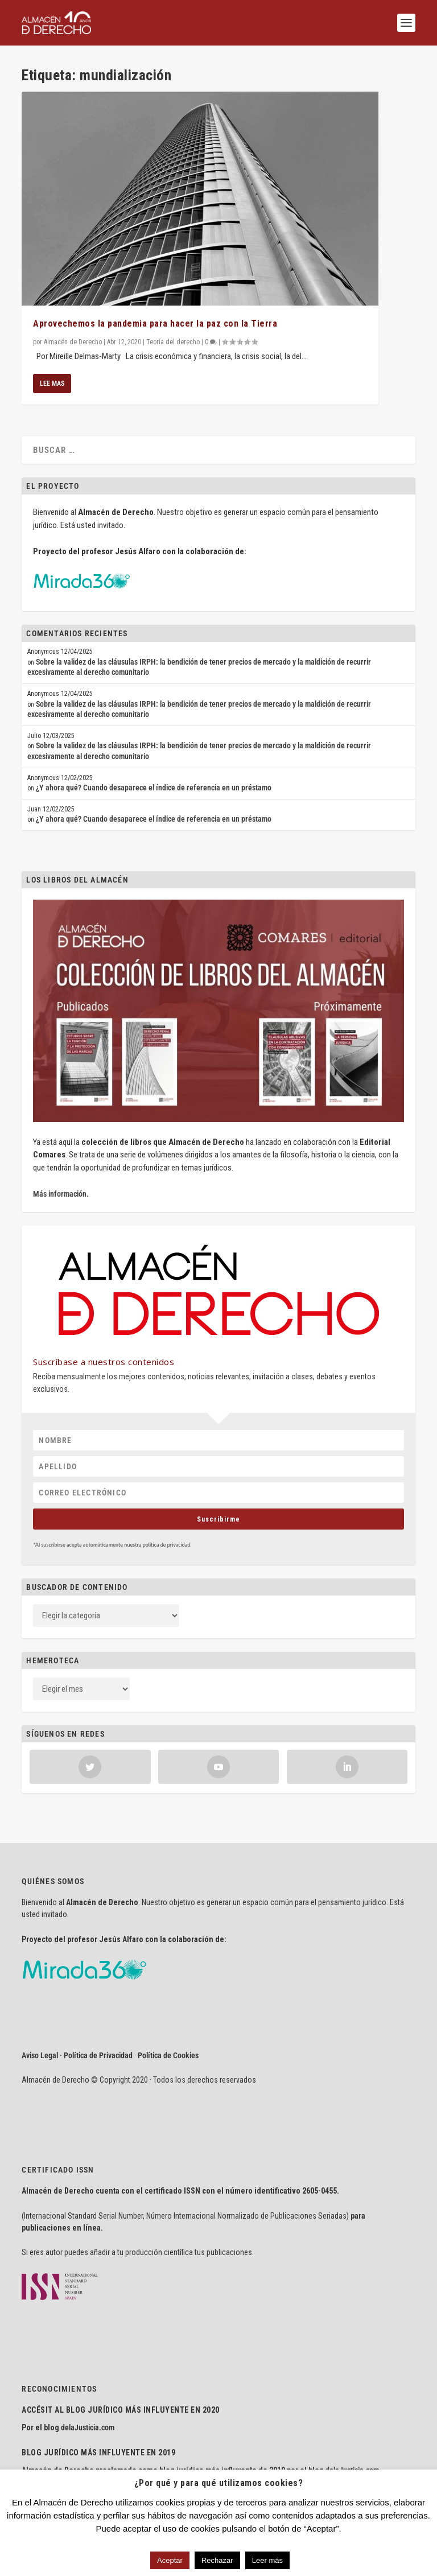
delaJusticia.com (87, 2427)
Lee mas (52, 384)
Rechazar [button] (217, 2560)
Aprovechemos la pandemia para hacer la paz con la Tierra (155, 323)
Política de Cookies (168, 2055)
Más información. (61, 1193)
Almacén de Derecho (73, 342)
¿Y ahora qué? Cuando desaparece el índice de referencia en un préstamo (153, 787)
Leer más (267, 2560)
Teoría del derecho (173, 342)
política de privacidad (167, 1545)
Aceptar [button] (170, 2560)
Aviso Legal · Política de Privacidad (77, 2055)
